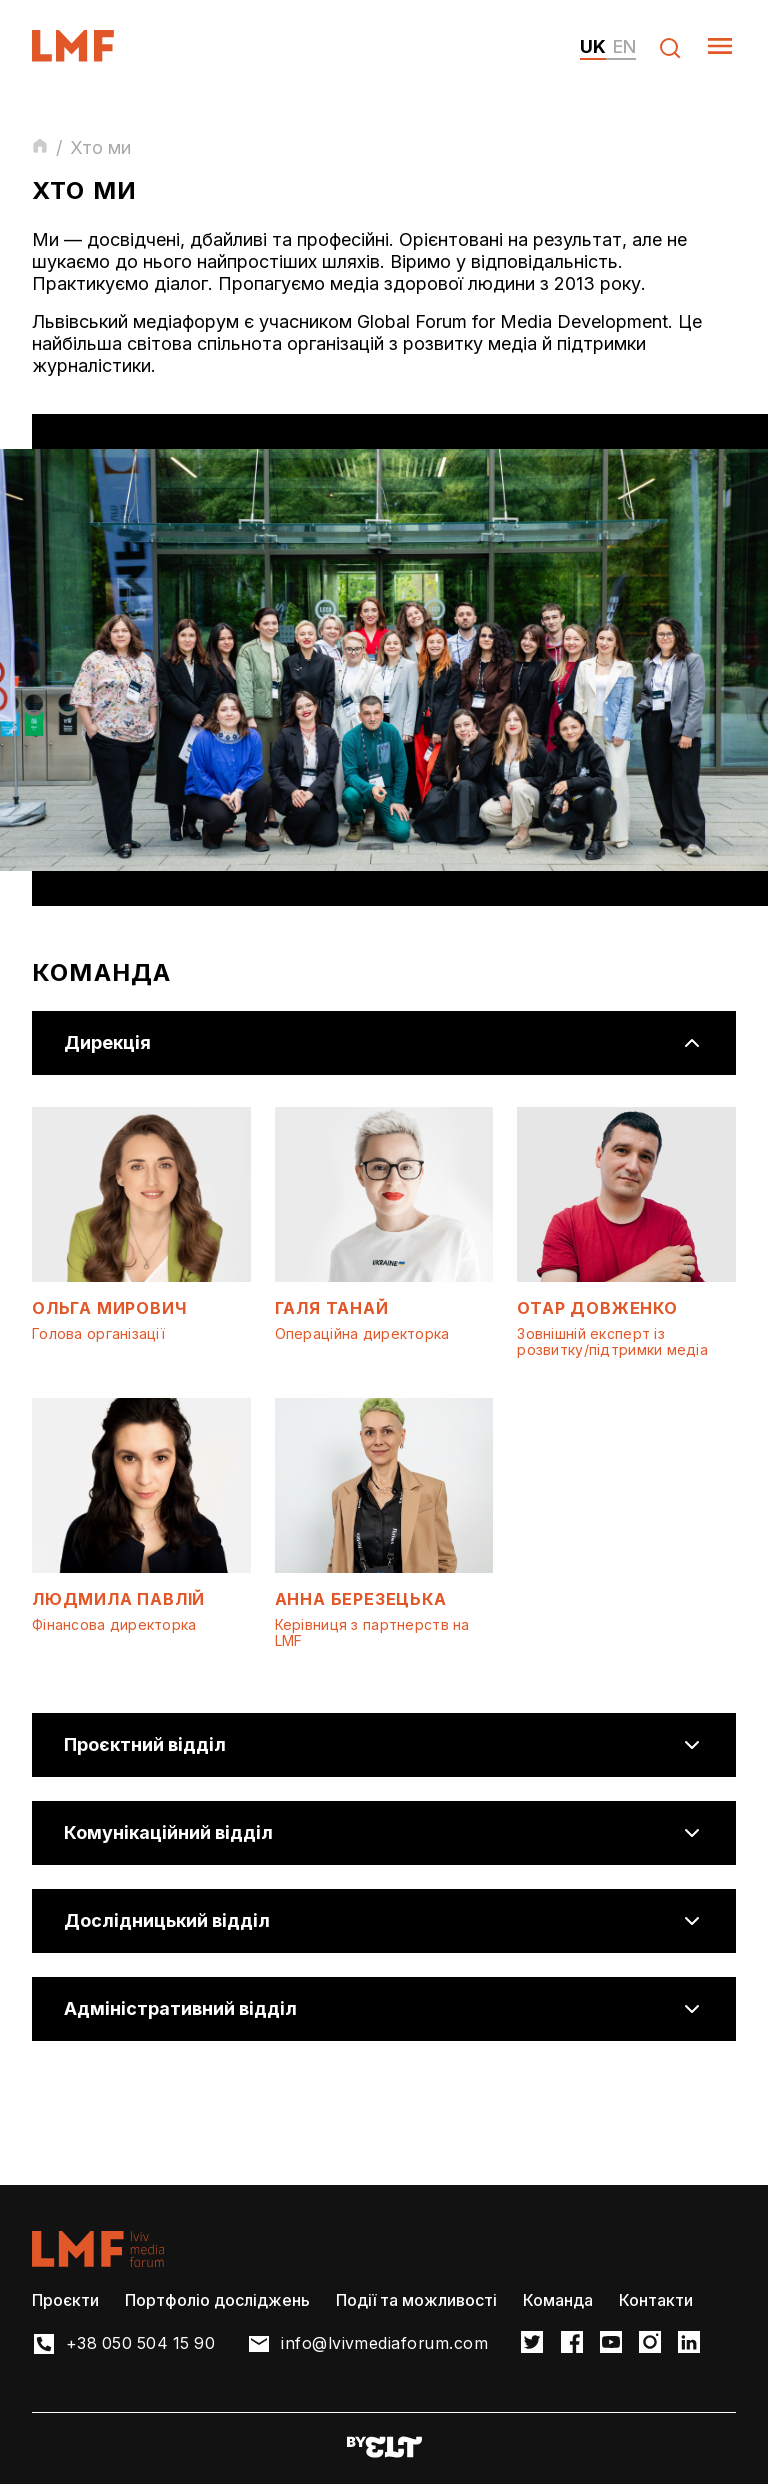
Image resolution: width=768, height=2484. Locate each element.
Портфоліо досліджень (217, 2300)
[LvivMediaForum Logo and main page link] (91, 55)
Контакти (656, 2300)
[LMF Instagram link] (655, 2343)
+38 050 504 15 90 (142, 2344)
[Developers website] (384, 2448)
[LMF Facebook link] (577, 2343)
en (624, 46)
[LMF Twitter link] (537, 2343)
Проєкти (65, 2300)
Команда (558, 2300)
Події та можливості (416, 2300)
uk (593, 46)
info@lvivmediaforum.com (389, 2344)
